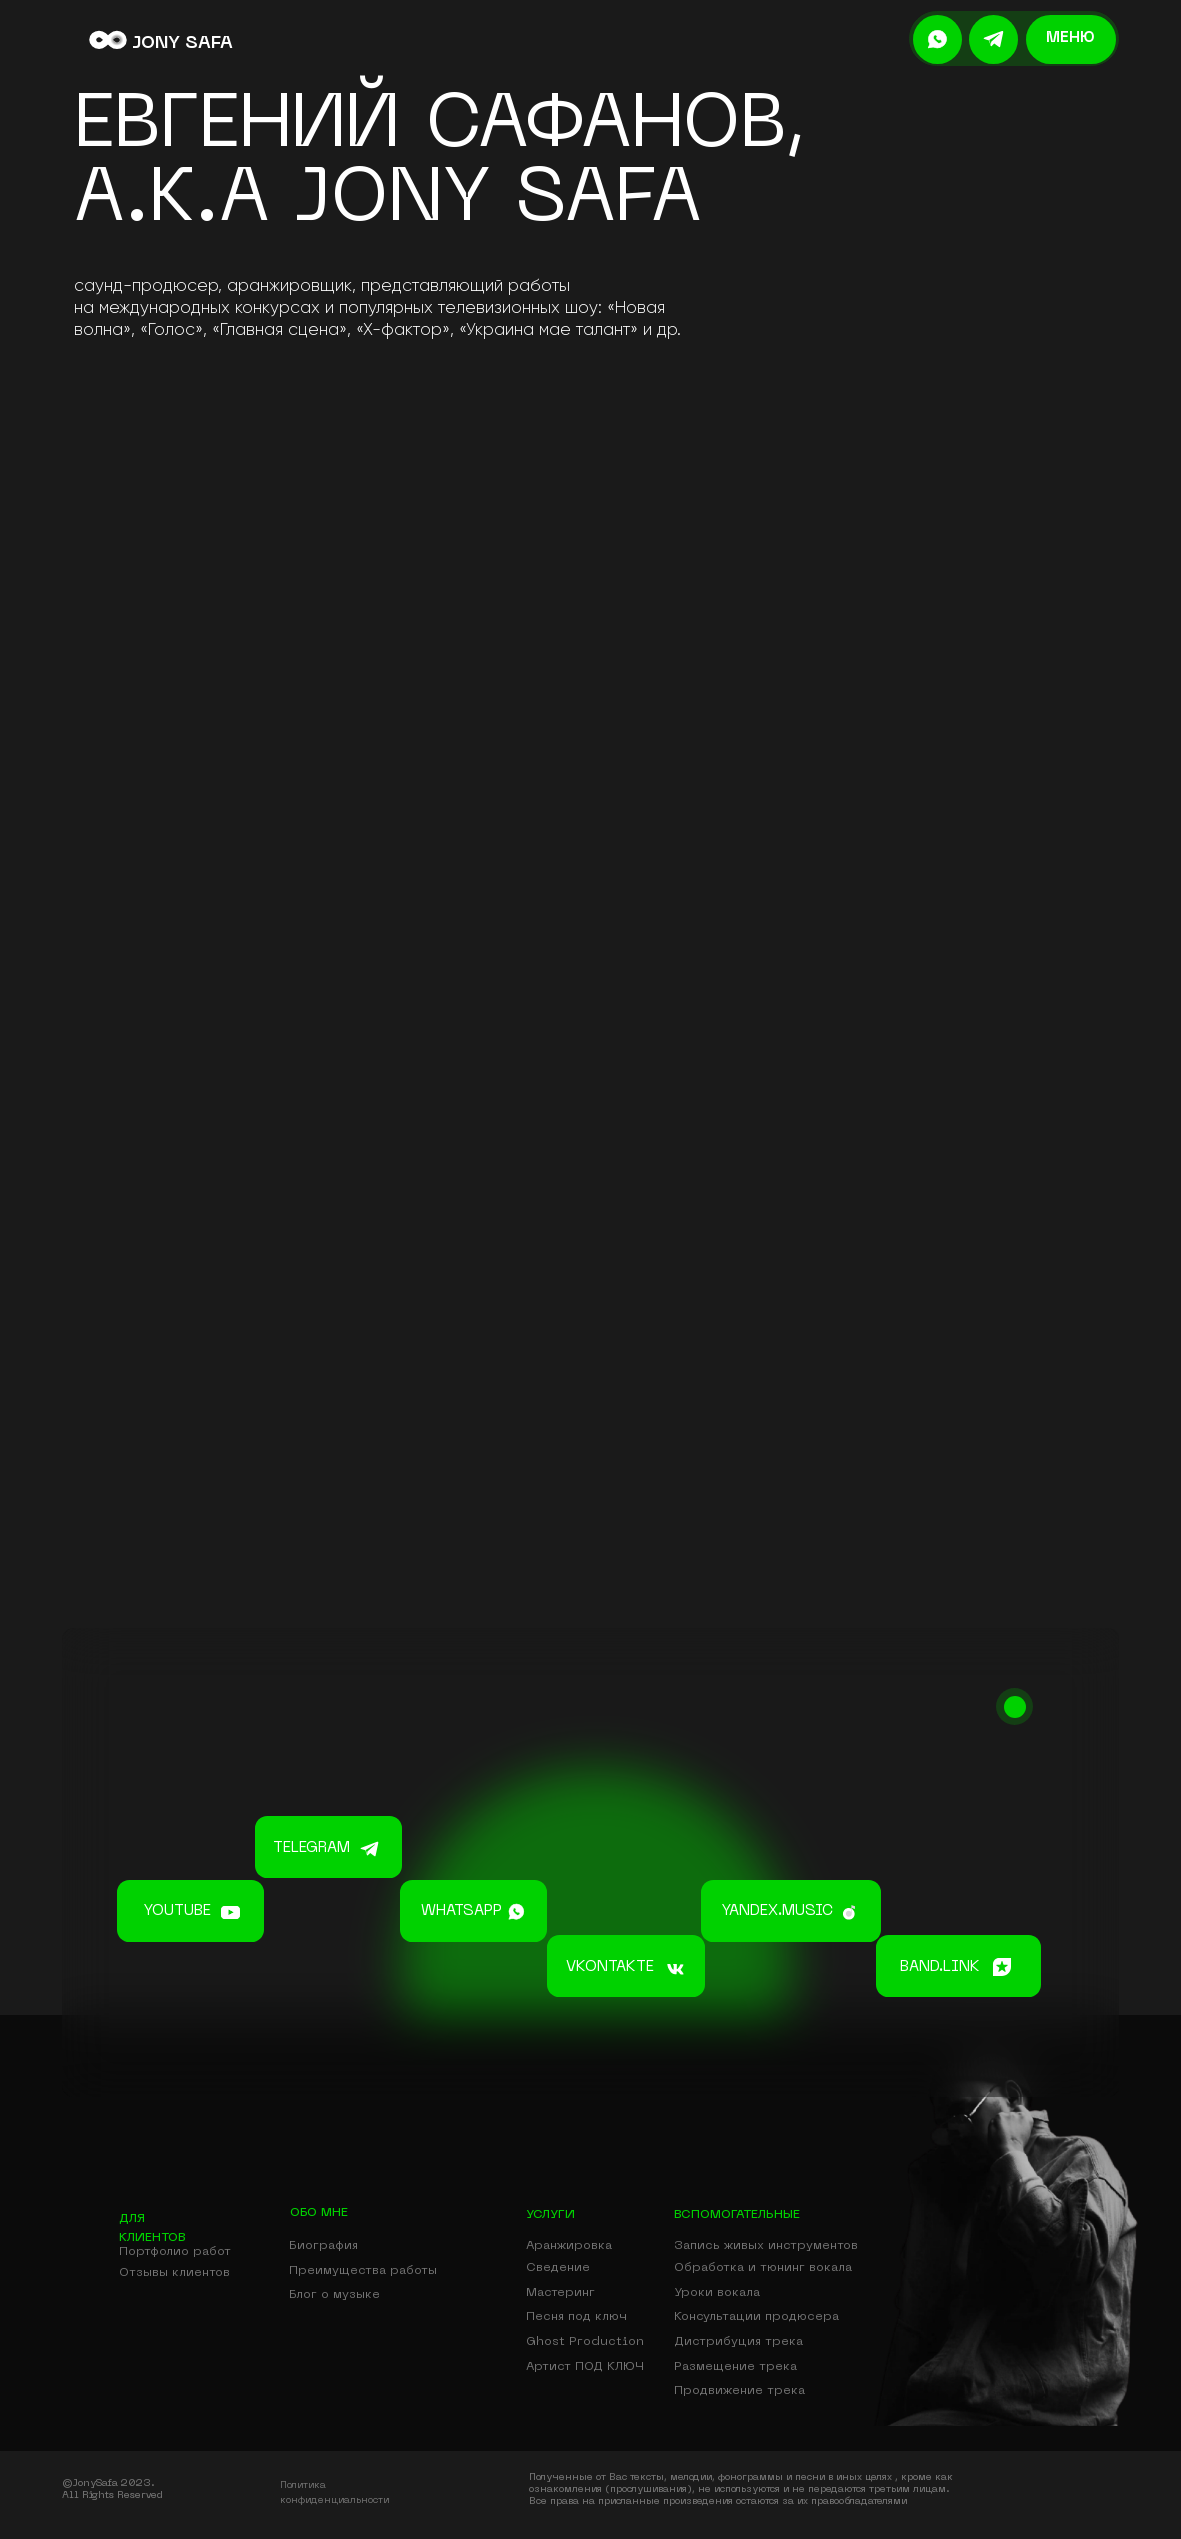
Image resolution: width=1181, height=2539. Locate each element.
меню (1070, 38)
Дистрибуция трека (738, 2342)
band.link (940, 1967)
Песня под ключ (576, 2317)
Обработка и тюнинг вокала (763, 2268)
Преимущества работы (363, 2271)
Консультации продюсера (756, 2317)
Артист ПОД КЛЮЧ (585, 2367)
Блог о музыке (334, 2295)
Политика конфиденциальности (334, 2493)
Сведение (558, 2268)
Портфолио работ (175, 2252)
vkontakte (610, 1967)
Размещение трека (735, 2367)
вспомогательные (737, 2215)
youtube (177, 1911)
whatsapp (461, 1911)
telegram (311, 1848)
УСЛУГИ (550, 2215)
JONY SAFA (182, 43)
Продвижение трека (739, 2391)
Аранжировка (569, 2246)
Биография (323, 2246)
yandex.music (777, 1911)
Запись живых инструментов (766, 2246)
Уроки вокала (717, 2293)
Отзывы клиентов (174, 2273)
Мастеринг (560, 2293)
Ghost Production (585, 2342)
